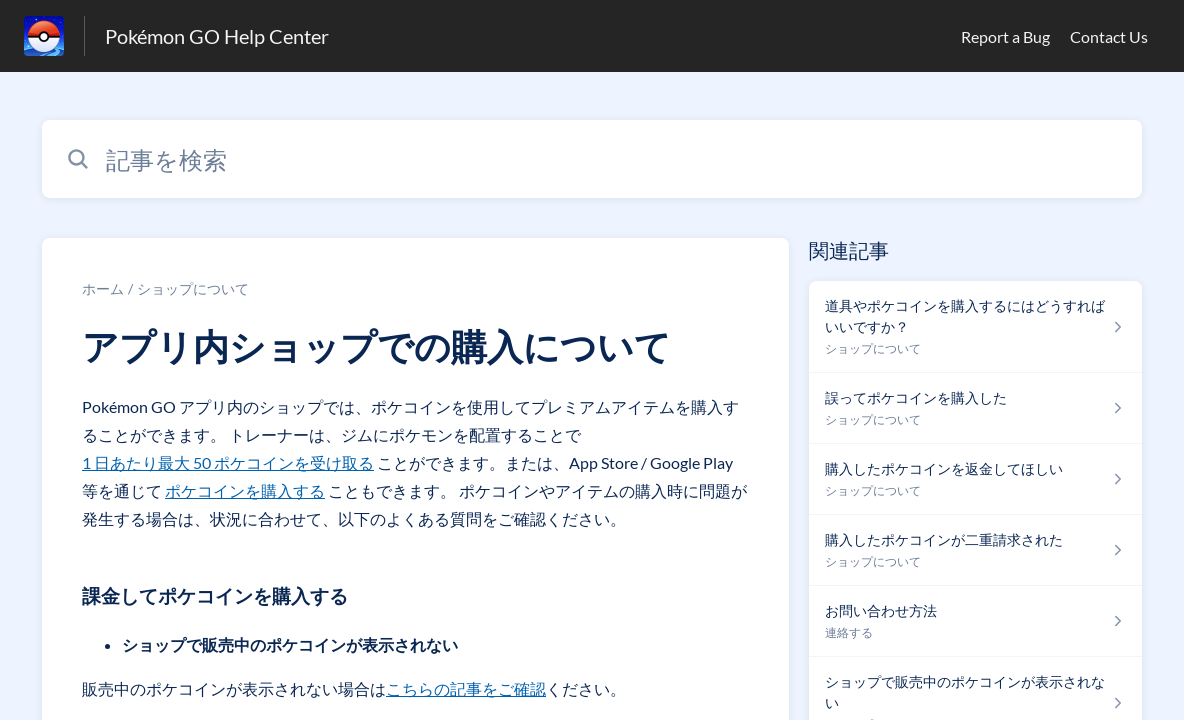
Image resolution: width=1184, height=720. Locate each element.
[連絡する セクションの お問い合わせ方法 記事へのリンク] (975, 621)
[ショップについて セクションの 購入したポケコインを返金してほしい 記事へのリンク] (975, 479)
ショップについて (193, 288)
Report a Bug (1005, 36)
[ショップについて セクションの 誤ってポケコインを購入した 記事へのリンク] (975, 408)
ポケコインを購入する (245, 490)
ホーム (103, 288)
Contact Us (1109, 36)
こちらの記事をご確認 (466, 688)
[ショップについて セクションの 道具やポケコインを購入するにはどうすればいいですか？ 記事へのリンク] (975, 327)
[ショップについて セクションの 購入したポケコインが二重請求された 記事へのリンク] (975, 550)
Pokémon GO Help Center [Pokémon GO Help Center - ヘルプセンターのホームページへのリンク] (217, 36)
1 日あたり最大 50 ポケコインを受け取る (228, 462)
